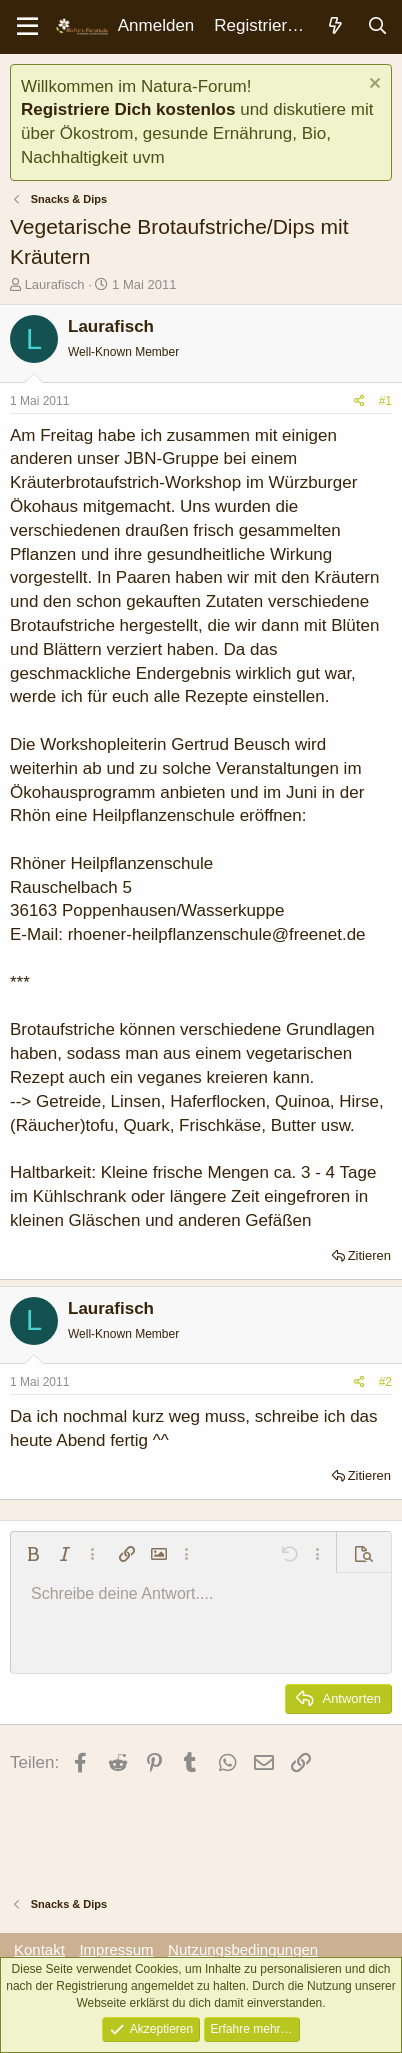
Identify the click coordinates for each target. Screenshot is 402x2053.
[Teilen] (359, 401)
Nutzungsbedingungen (243, 1949)
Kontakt (39, 1949)
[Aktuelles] (335, 26)
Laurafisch (55, 284)
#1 (385, 401)
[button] (33, 1554)
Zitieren (369, 1255)
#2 (385, 1382)
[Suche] (377, 26)
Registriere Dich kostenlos (128, 109)
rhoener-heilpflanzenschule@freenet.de (217, 934)
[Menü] (27, 27)
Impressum (116, 1949)
